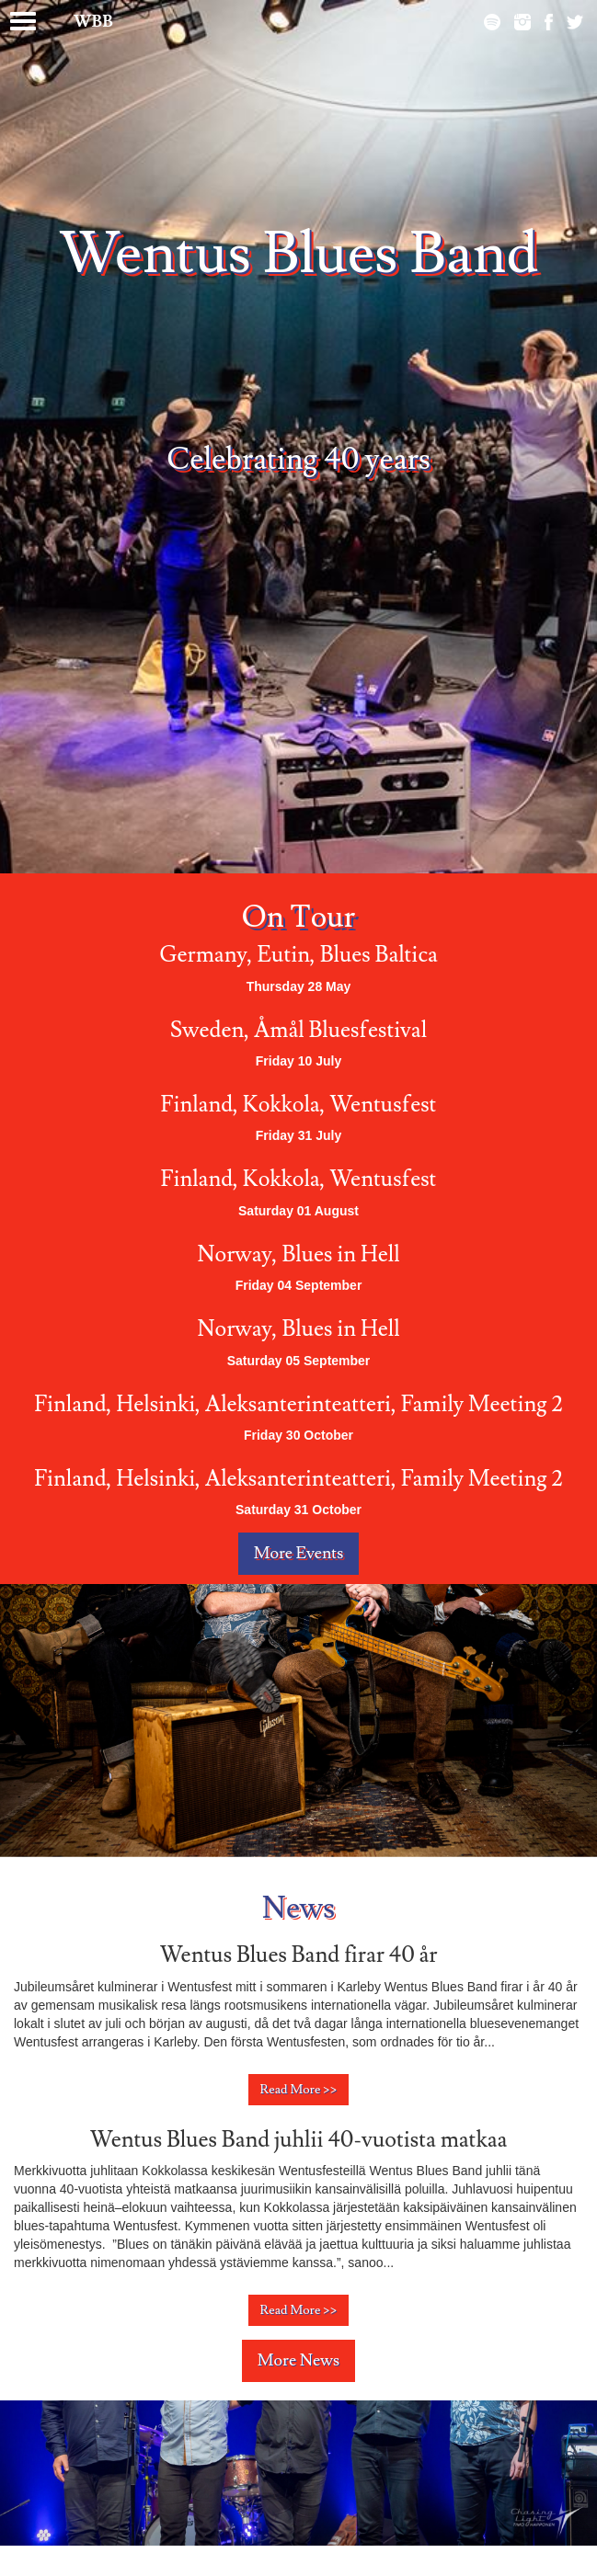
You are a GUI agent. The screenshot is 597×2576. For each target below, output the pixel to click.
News (299, 1908)
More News (298, 2360)
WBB (93, 21)
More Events (299, 1553)
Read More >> (299, 2089)
